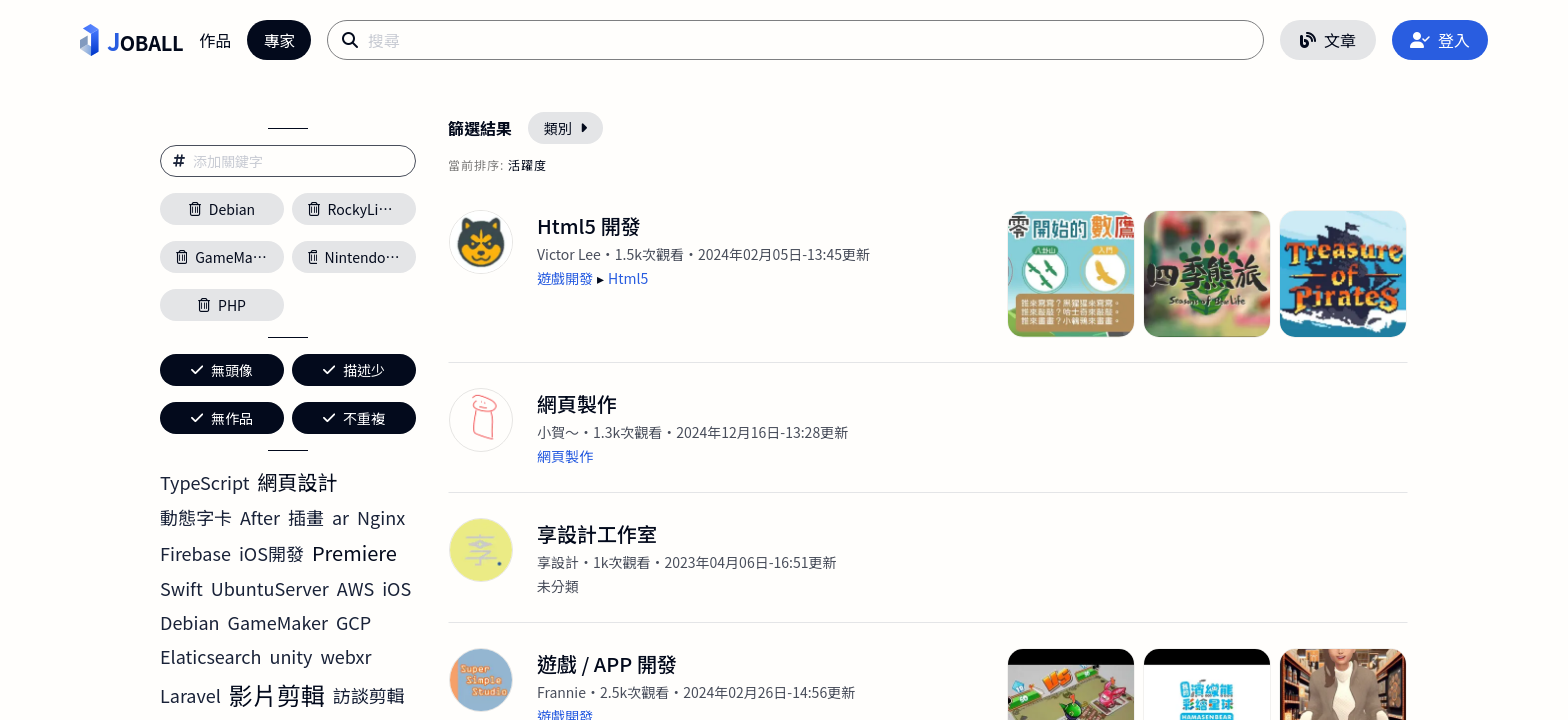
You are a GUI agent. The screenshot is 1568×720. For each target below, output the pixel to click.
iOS (396, 588)
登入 (1440, 40)
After (260, 517)
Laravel (190, 695)
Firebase (195, 553)
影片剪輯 (277, 694)
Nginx (381, 517)
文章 (1328, 40)
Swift (181, 588)
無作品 (222, 418)
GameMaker (278, 622)
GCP (353, 622)
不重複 (354, 418)
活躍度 (527, 164)
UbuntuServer (270, 588)
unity (290, 656)
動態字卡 (196, 517)
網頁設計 (298, 481)
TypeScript (205, 482)
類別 (565, 128)
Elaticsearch (210, 656)
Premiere (354, 552)
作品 (215, 40)
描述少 (354, 370)
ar (340, 517)
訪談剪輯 (369, 695)
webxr (346, 656)
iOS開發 (271, 553)
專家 (279, 40)
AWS (355, 588)
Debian (190, 622)
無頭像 (222, 370)
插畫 (306, 517)
